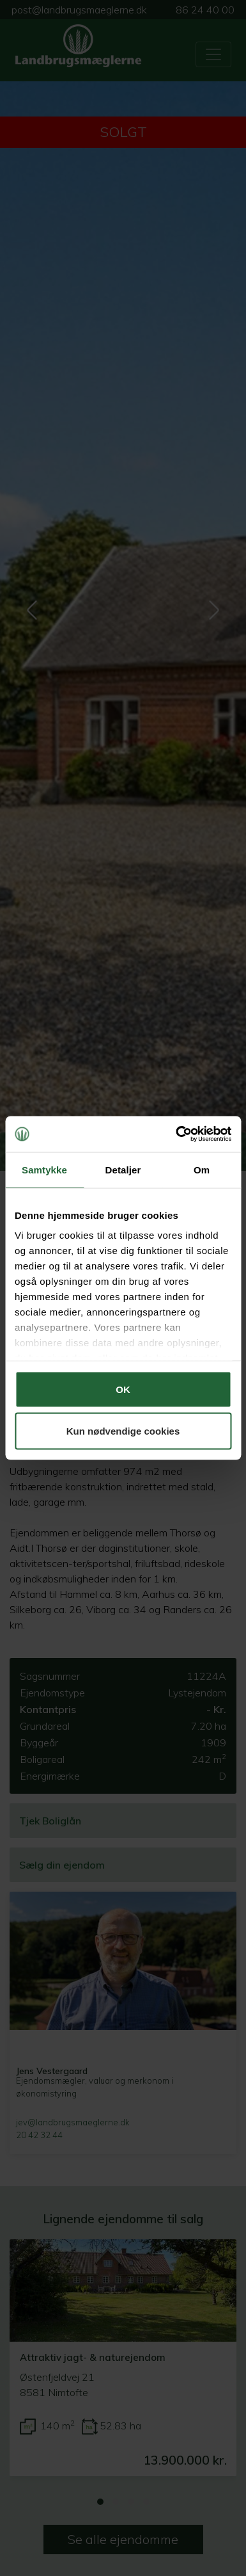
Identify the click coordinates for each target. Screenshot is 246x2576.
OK (123, 1388)
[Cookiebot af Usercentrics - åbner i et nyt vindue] (176, 1134)
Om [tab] (202, 1169)
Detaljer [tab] (123, 1169)
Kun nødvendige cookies (123, 1431)
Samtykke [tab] (44, 1169)
